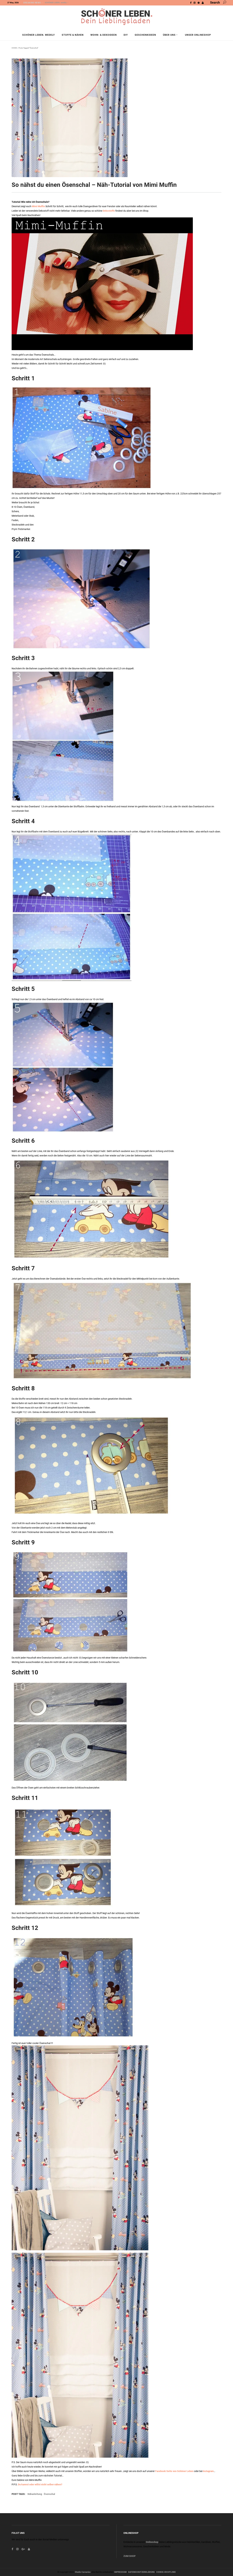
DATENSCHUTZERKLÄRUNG (141, 2572)
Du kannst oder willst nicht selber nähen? (40, 2484)
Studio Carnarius (83, 2572)
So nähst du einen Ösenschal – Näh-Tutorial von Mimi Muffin (94, 184)
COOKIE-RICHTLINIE (166, 2572)
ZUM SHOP (129, 2556)
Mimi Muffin (38, 206)
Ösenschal (49, 2494)
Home (14, 48)
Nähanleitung (35, 2494)
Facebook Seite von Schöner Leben (174, 2471)
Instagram (208, 2471)
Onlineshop (152, 2542)
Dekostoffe (109, 210)
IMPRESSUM (120, 2572)
